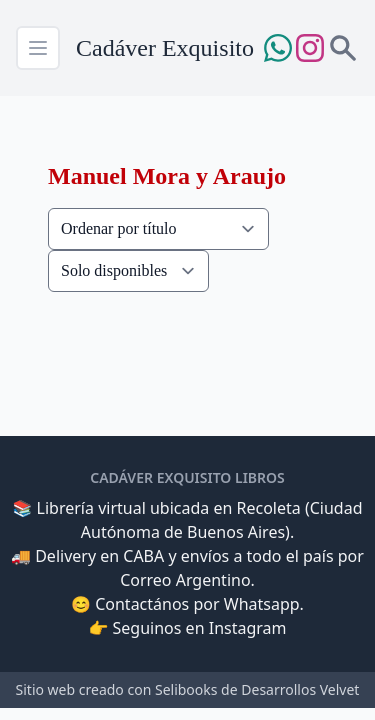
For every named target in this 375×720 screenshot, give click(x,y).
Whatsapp (262, 604)
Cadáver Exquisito (165, 48)
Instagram (248, 628)
